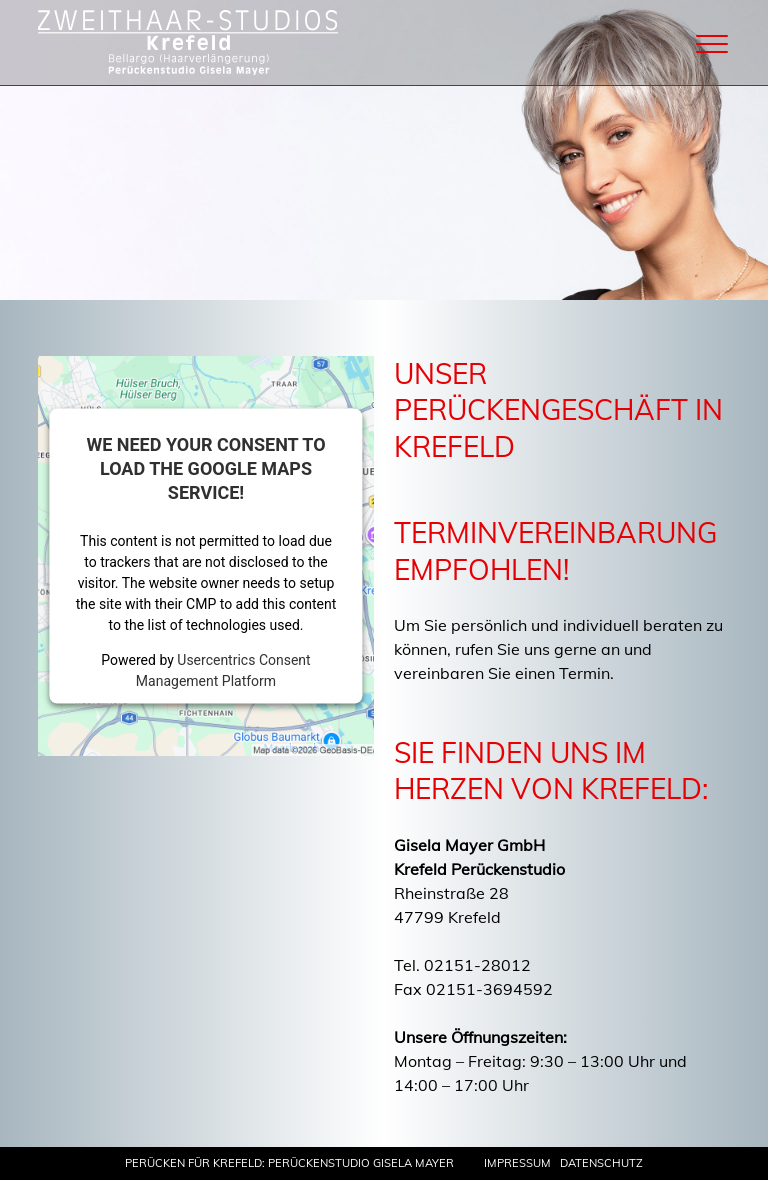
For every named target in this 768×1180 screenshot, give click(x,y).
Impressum (517, 1163)
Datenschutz (601, 1163)
